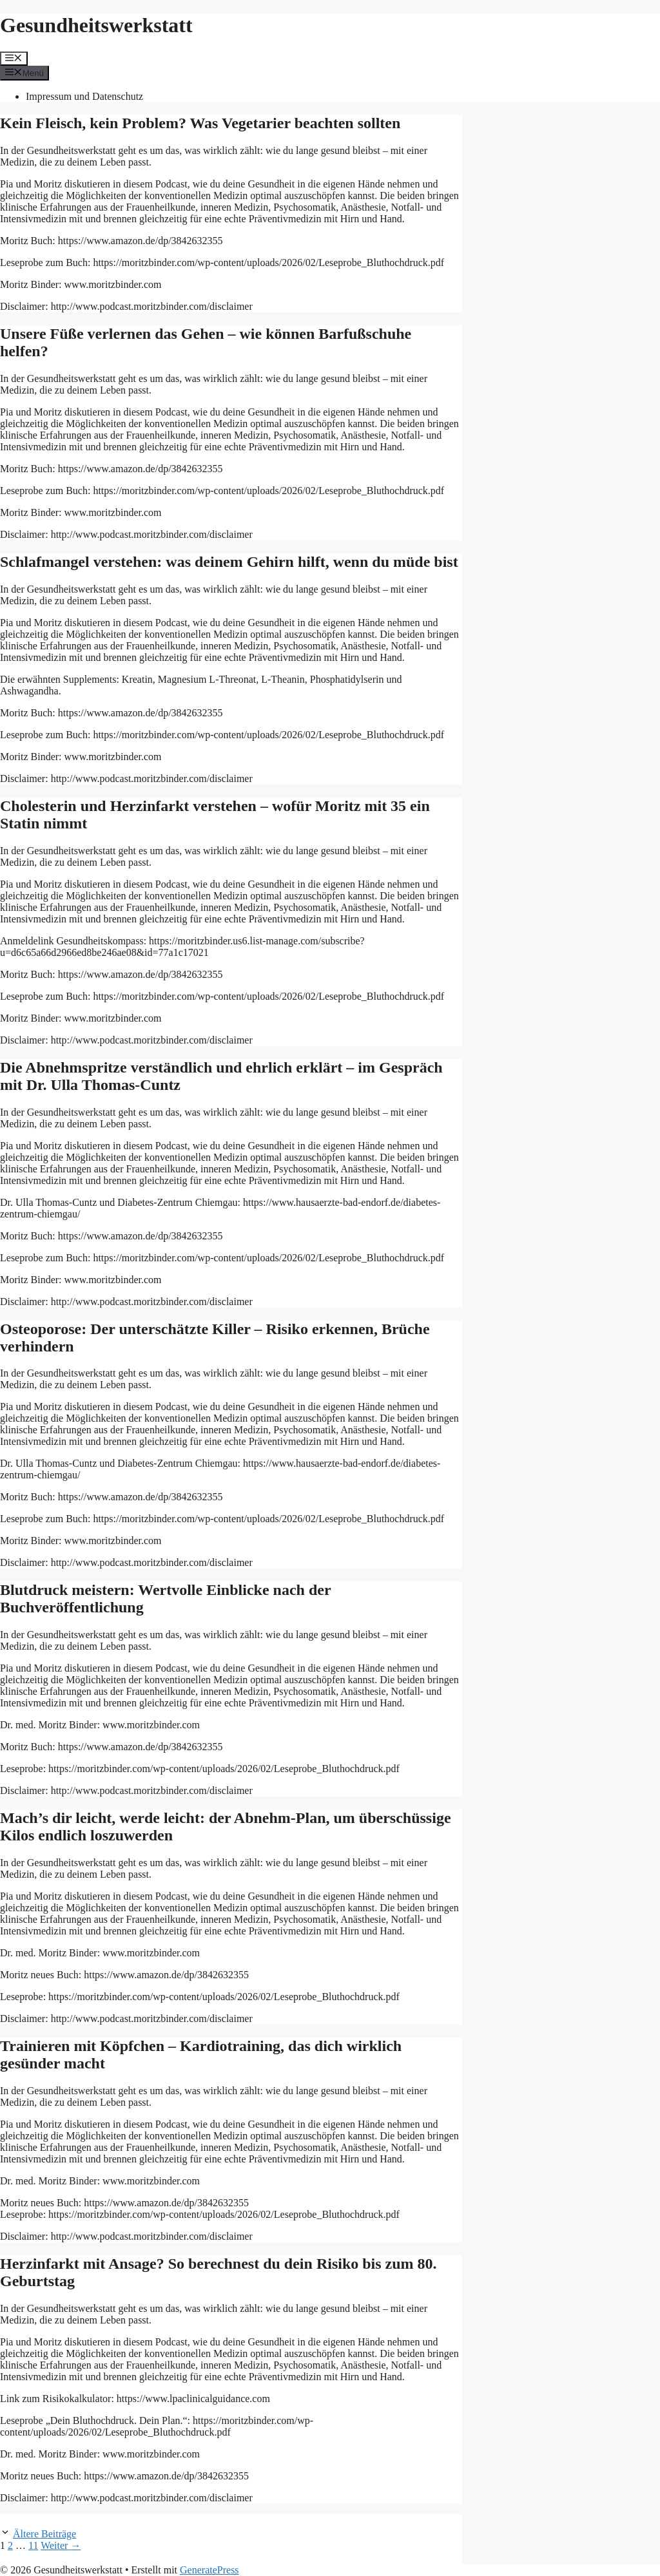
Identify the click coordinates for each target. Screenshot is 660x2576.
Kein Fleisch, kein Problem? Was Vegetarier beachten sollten (200, 123)
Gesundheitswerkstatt (96, 25)
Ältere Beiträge (44, 2533)
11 (33, 2545)
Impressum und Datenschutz (84, 96)
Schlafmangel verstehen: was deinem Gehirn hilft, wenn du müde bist (229, 561)
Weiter (61, 2545)
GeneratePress (209, 2569)
